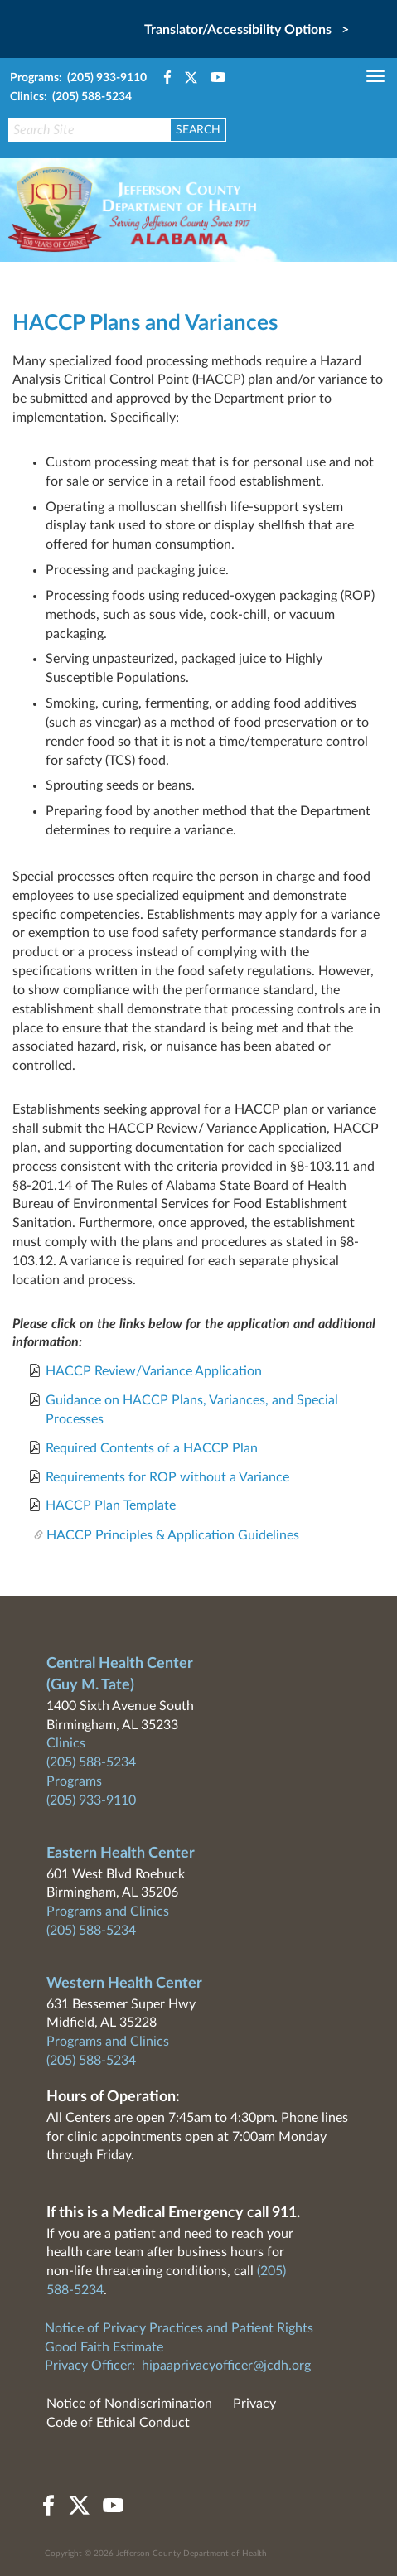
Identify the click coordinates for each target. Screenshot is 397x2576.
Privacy (254, 2403)
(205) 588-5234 (91, 1762)
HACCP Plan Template (111, 1505)
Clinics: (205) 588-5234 (71, 97)
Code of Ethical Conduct (118, 2422)
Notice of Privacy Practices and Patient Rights (179, 2328)
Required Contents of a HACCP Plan (152, 1448)
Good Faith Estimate (104, 2347)
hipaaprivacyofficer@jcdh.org (226, 2365)
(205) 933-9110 (91, 1800)
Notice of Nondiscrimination (129, 2403)
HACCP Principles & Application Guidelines (172, 1535)
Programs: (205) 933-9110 (78, 78)
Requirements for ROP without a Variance (167, 1477)
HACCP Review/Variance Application (152, 1371)
